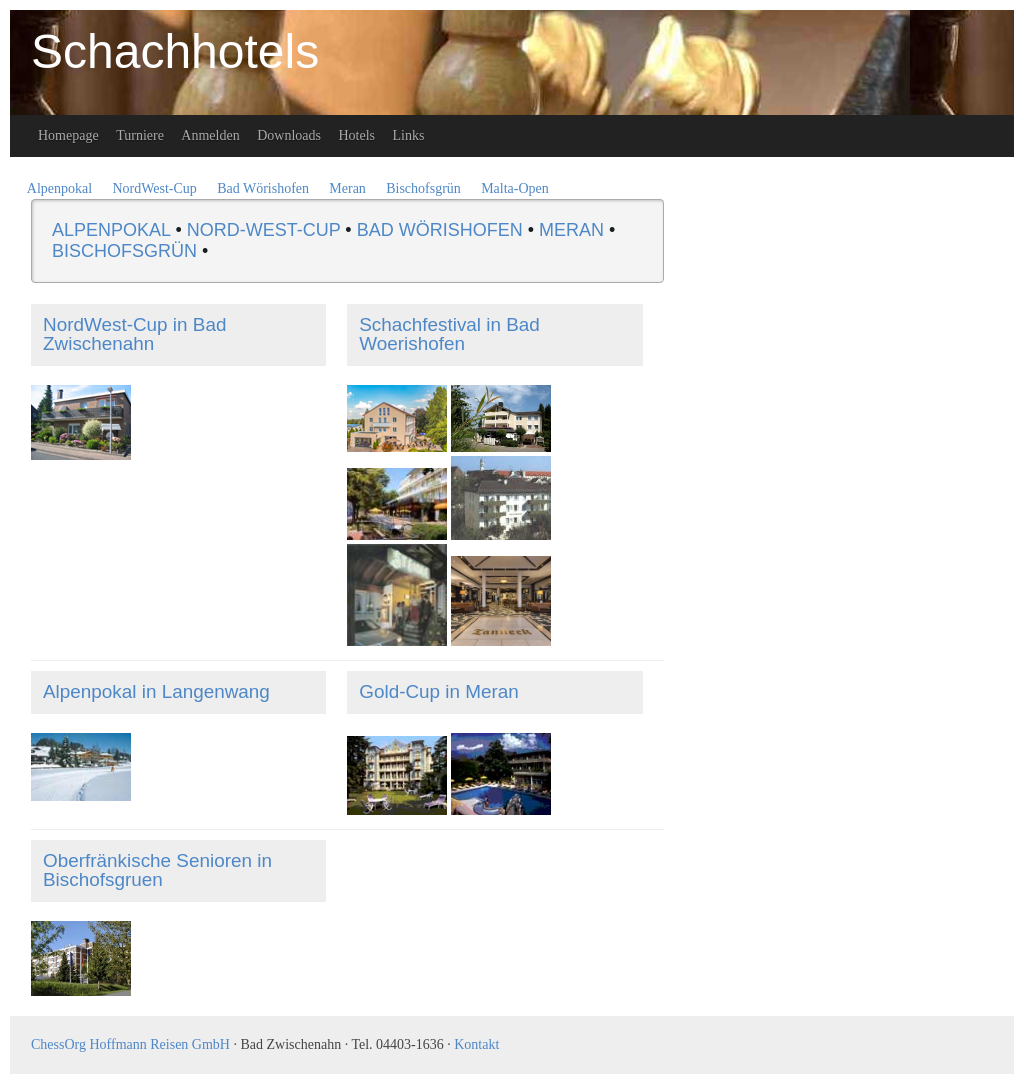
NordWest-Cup (154, 188)
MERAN (571, 230)
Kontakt (476, 1044)
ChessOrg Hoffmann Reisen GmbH (130, 1044)
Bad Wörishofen (263, 188)
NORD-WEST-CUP (264, 230)
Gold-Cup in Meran (439, 691)
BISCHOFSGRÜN (124, 251)
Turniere (140, 135)
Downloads (289, 135)
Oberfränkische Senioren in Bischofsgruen (157, 870)
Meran (347, 188)
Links (409, 135)
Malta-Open (515, 188)
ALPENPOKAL (111, 230)
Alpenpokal (59, 188)
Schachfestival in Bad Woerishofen (449, 334)
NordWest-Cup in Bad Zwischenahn (134, 334)
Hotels (356, 135)
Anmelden (210, 135)
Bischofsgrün (423, 188)
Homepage (68, 135)
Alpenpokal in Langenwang (156, 691)
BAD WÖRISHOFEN (440, 230)
